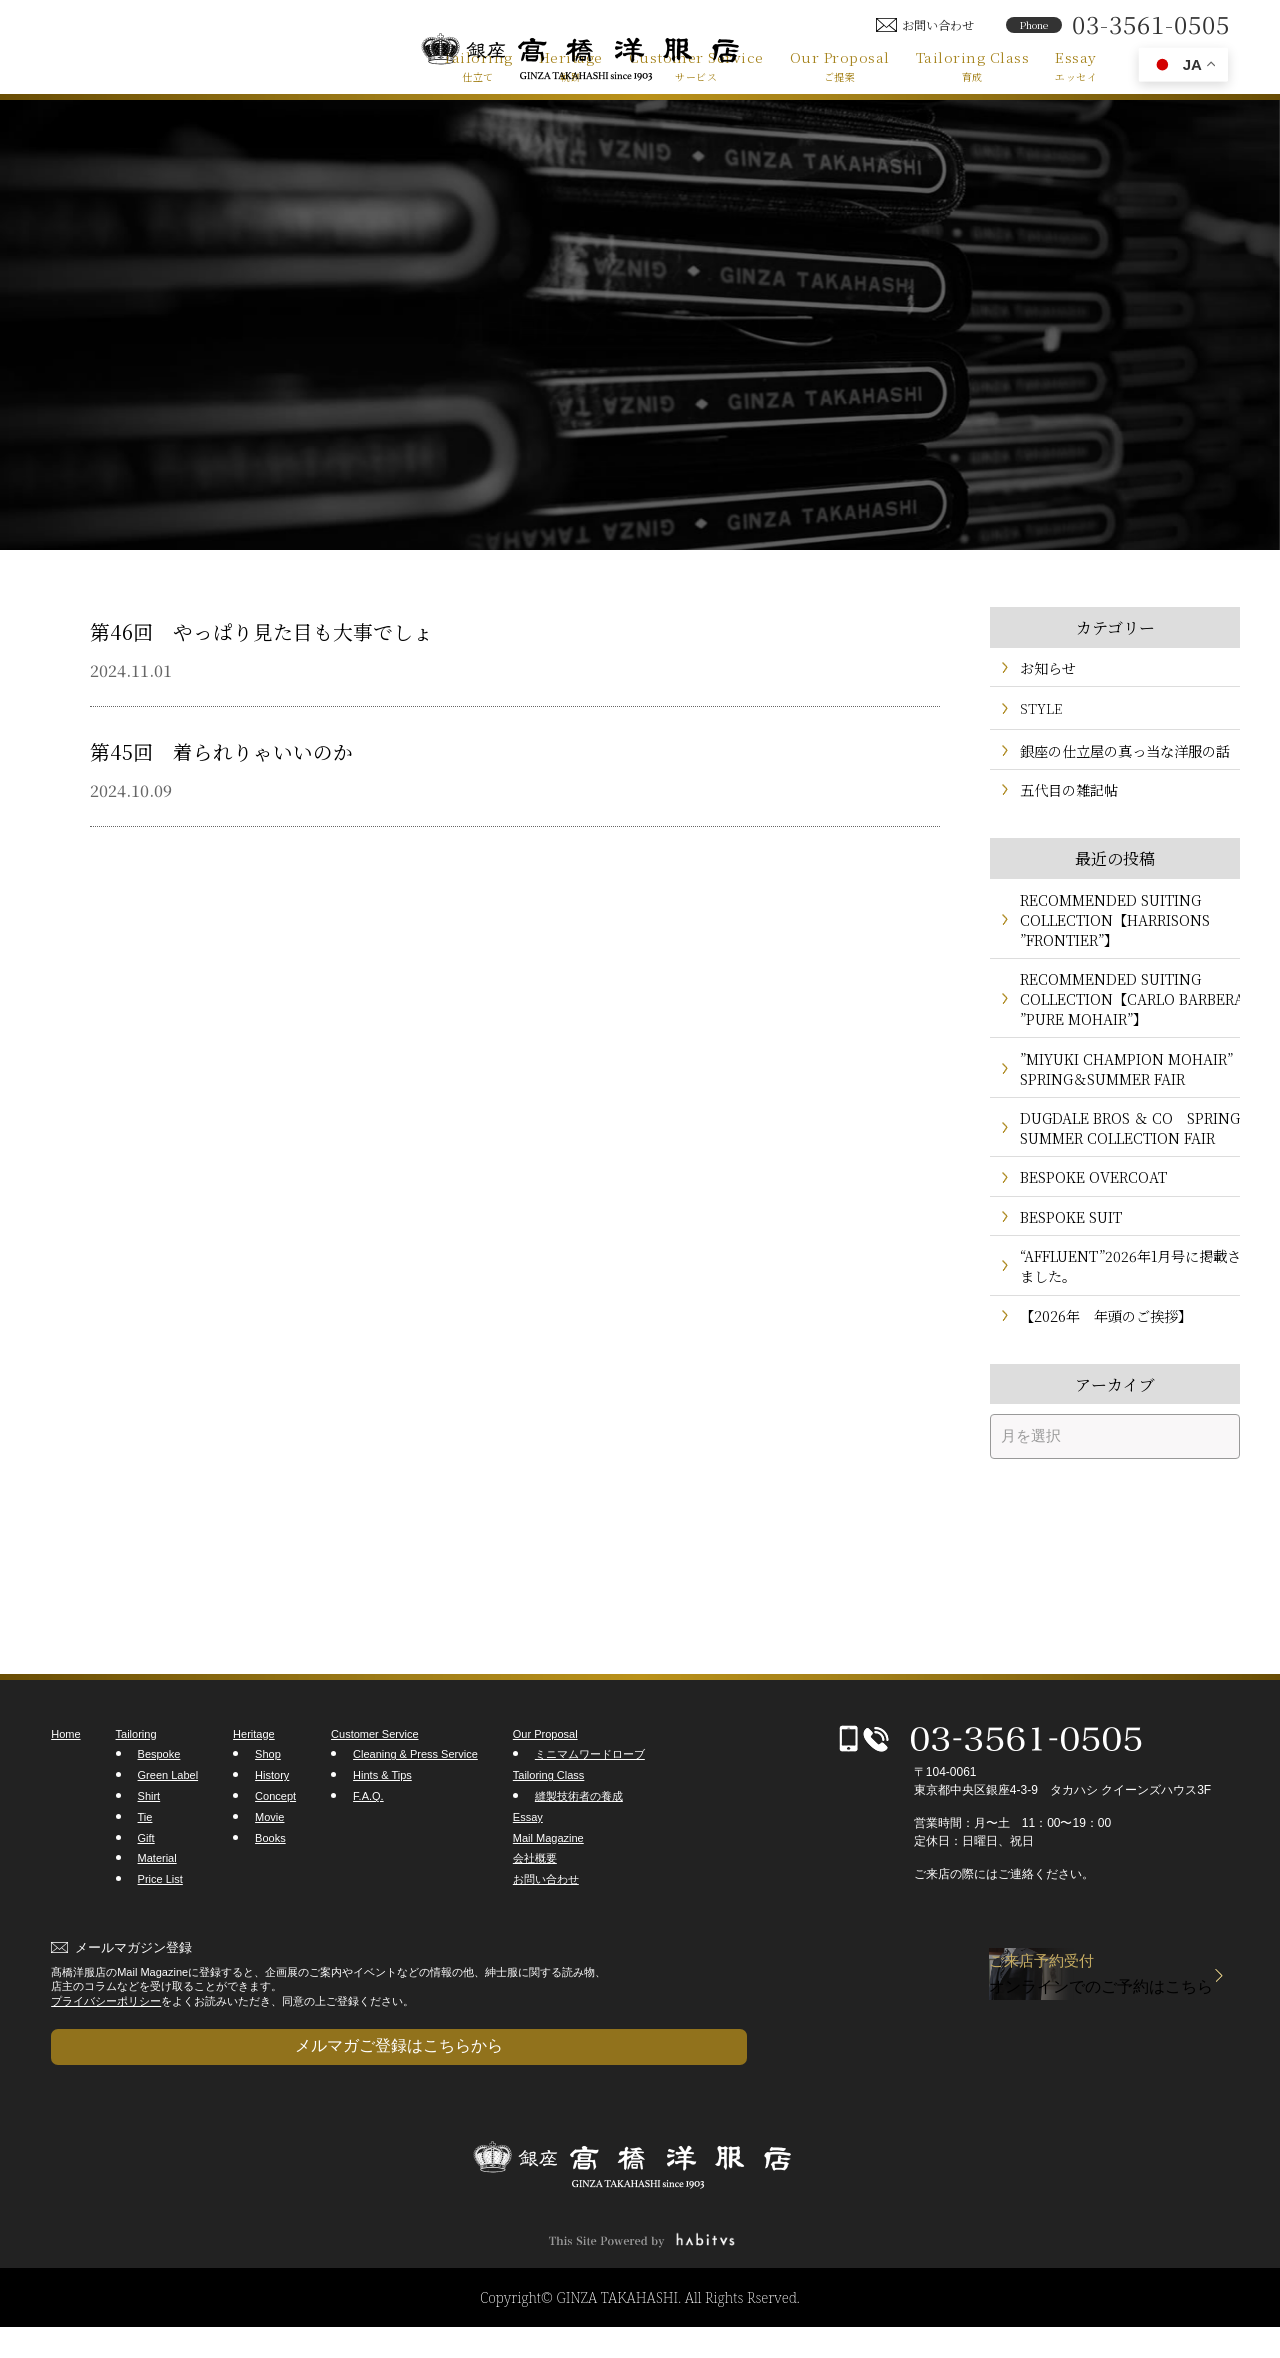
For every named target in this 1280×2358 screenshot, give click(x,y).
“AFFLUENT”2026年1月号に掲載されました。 (1116, 1312)
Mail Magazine (548, 1888)
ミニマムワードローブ (590, 1805)
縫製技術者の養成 (579, 1847)
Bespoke (159, 1805)
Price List (160, 1930)
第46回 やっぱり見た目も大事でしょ (303, 629)
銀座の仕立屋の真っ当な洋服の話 (1117, 755)
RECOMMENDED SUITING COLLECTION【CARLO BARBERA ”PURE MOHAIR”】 (1112, 1011)
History (272, 1826)
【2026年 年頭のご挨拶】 (1100, 1364)
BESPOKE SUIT (1068, 1259)
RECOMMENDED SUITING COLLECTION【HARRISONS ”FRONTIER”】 (1110, 930)
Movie (269, 1868)
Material (157, 1909)
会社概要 (535, 1909)
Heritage (571, 65)
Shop (268, 1805)
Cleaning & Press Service (415, 1805)
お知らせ (1046, 669)
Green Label (168, 1826)
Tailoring (478, 65)
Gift (146, 1888)
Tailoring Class (973, 65)
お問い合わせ (546, 1930)
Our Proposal (840, 65)
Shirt (149, 1847)
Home (65, 1785)
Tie (145, 1868)
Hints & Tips (382, 1826)
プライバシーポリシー (106, 2051)
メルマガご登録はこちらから (151, 2086)
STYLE (1041, 712)
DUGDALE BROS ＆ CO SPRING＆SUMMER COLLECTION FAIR (1097, 1154)
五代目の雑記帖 (1065, 798)
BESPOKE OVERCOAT (1087, 1216)
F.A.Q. (368, 1847)
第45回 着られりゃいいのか (254, 749)
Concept (275, 1847)
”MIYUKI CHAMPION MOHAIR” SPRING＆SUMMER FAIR (1120, 1083)
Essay (1076, 65)
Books (270, 1888)
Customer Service (696, 65)
